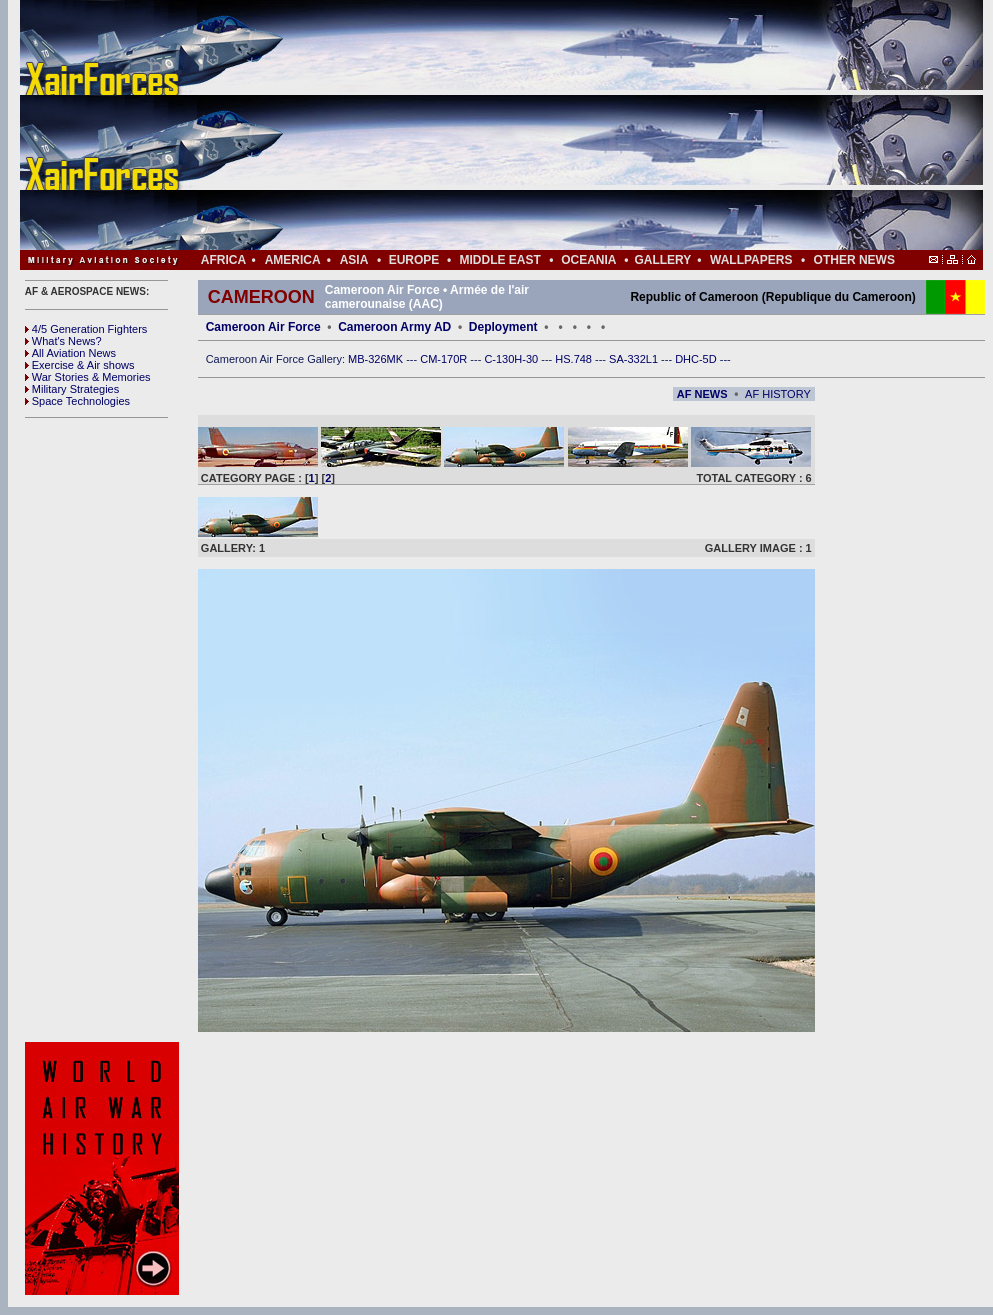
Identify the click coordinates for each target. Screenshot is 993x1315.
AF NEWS (702, 394)
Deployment (503, 327)
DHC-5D (697, 359)
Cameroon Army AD (394, 327)
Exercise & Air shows (80, 365)
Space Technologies (77, 401)
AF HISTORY (778, 394)
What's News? (63, 341)
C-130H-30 (512, 359)
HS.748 (575, 359)
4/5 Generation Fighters (88, 329)
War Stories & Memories (88, 377)
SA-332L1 (635, 359)
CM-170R (445, 359)
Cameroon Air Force (263, 327)
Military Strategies (72, 389)
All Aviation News (70, 353)
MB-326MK (377, 359)
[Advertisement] (561, 125)
